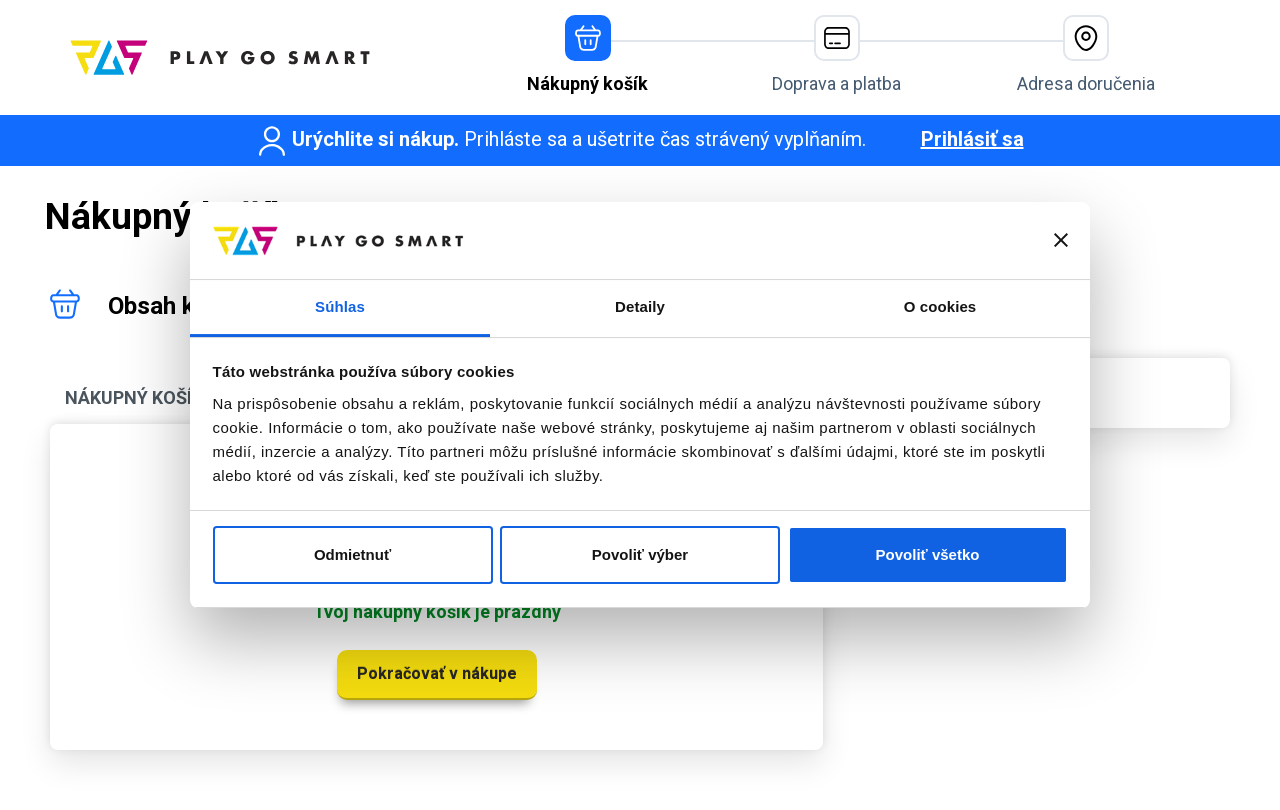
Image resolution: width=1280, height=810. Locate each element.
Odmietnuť (352, 554)
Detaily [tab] (640, 306)
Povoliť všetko (928, 554)
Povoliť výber (640, 554)
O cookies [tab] (940, 306)
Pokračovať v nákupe (437, 673)
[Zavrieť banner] (1061, 240)
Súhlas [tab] (340, 306)
